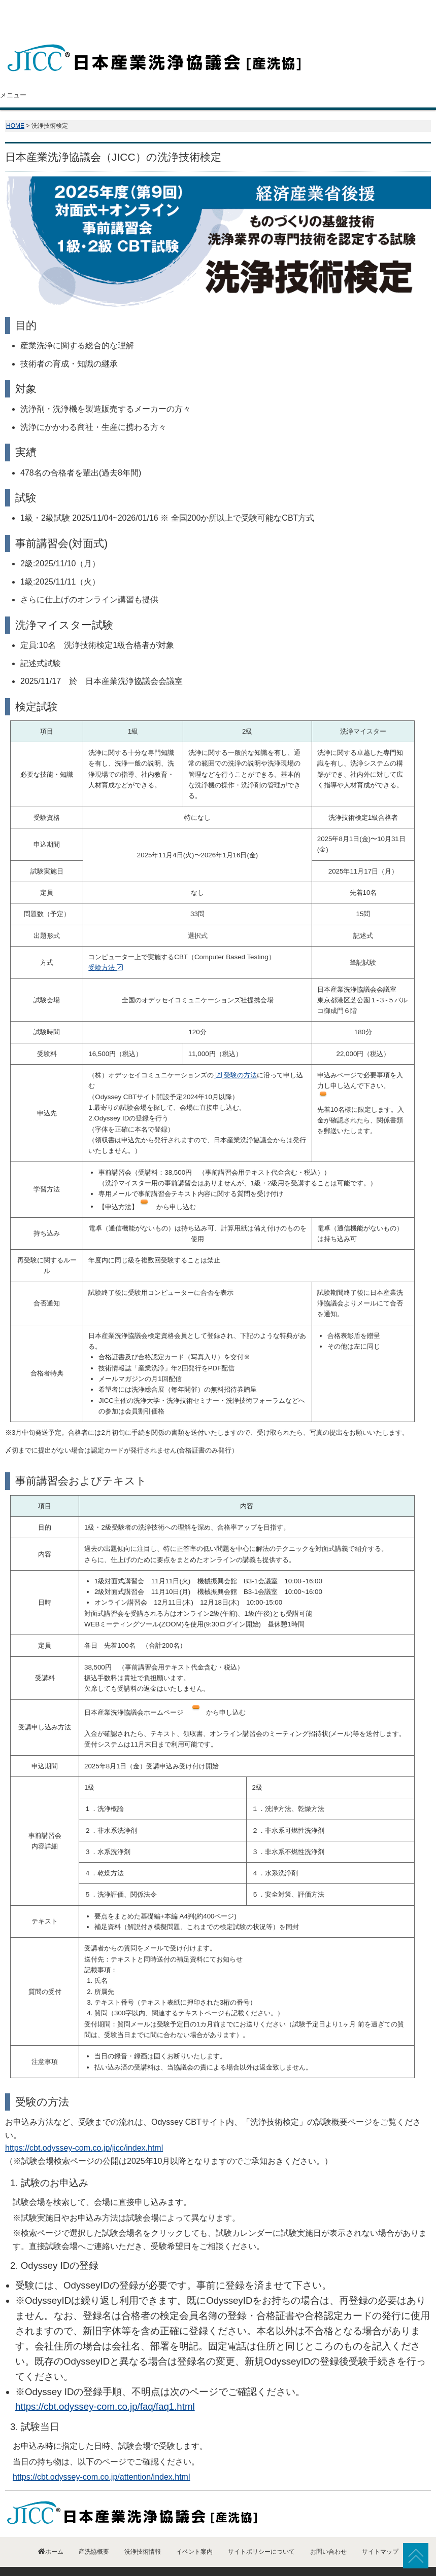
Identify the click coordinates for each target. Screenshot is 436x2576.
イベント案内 (324, 75)
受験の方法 (235, 1055)
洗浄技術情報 (250, 75)
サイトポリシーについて (261, 2531)
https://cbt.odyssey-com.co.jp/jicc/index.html (84, 2127)
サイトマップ (380, 2531)
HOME (15, 105)
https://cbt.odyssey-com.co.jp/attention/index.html (101, 2456)
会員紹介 (176, 75)
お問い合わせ (399, 75)
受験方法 (105, 947)
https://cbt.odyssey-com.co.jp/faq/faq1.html (105, 2386)
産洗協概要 (102, 75)
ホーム (32, 75)
